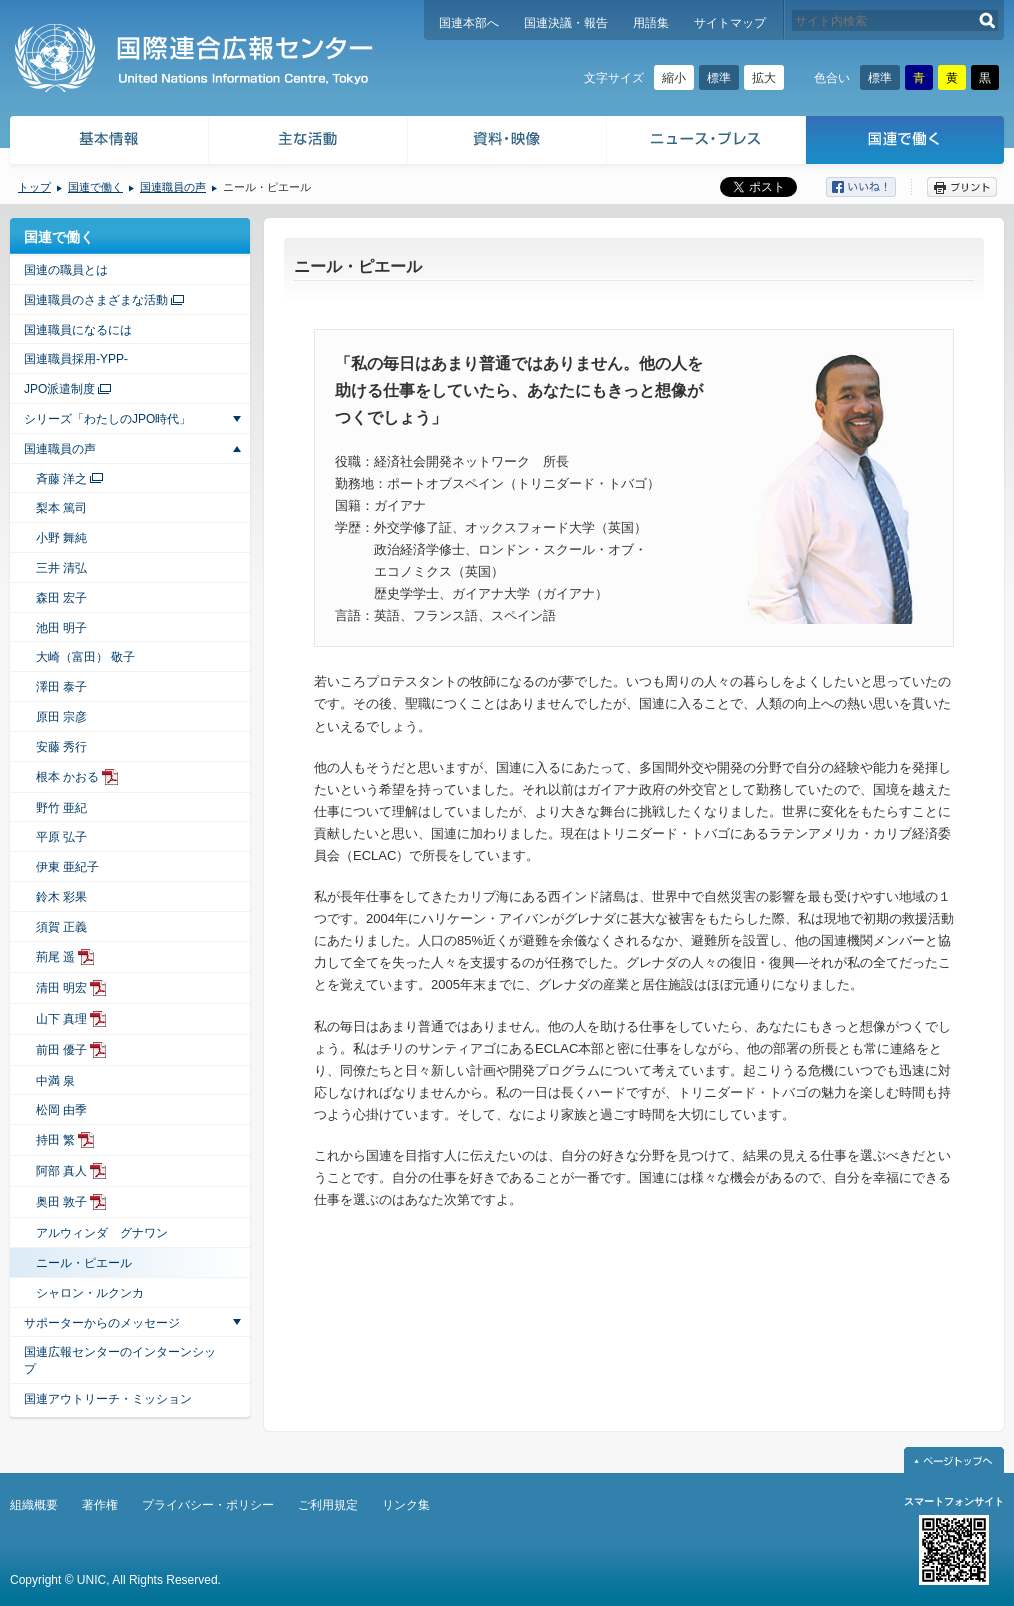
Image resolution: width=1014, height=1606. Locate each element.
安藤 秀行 (61, 747)
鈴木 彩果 (61, 897)
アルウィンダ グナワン (102, 1233)
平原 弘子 (61, 837)
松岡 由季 (61, 1110)
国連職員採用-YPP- (76, 359)
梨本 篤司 (61, 508)
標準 (719, 78)
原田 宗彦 (61, 717)
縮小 (674, 78)
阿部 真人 (61, 1171)
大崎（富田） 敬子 (85, 657)
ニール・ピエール (84, 1263)
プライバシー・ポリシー (208, 1505)
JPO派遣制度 (59, 389)
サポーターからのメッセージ (102, 1323)
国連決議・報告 (566, 23)
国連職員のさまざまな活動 (96, 300)
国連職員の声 (173, 187)
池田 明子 (61, 628)
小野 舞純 (61, 538)
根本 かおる (67, 777)
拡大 (764, 78)
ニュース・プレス (706, 142)
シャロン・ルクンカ (90, 1293)
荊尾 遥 (55, 957)
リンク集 (406, 1505)
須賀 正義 (61, 927)
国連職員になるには (78, 330)
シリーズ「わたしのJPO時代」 (107, 419)
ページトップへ (954, 1460)
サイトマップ (730, 23)
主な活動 (308, 142)
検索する (987, 20)
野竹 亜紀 (61, 808)
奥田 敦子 (61, 1202)
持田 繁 (55, 1140)
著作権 (100, 1505)
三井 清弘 (61, 568)
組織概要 (34, 1505)
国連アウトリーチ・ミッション (108, 1399)
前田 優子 (61, 1050)
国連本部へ (469, 23)
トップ (34, 187)
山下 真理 (61, 1019)
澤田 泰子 (61, 687)
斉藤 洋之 (61, 479)
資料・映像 (507, 142)
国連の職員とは (66, 270)
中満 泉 (55, 1081)
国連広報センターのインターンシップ (120, 1360)
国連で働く (906, 142)
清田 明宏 (61, 988)
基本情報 (108, 142)
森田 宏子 (61, 598)
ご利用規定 (328, 1505)
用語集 (651, 23)
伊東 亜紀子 (67, 867)
